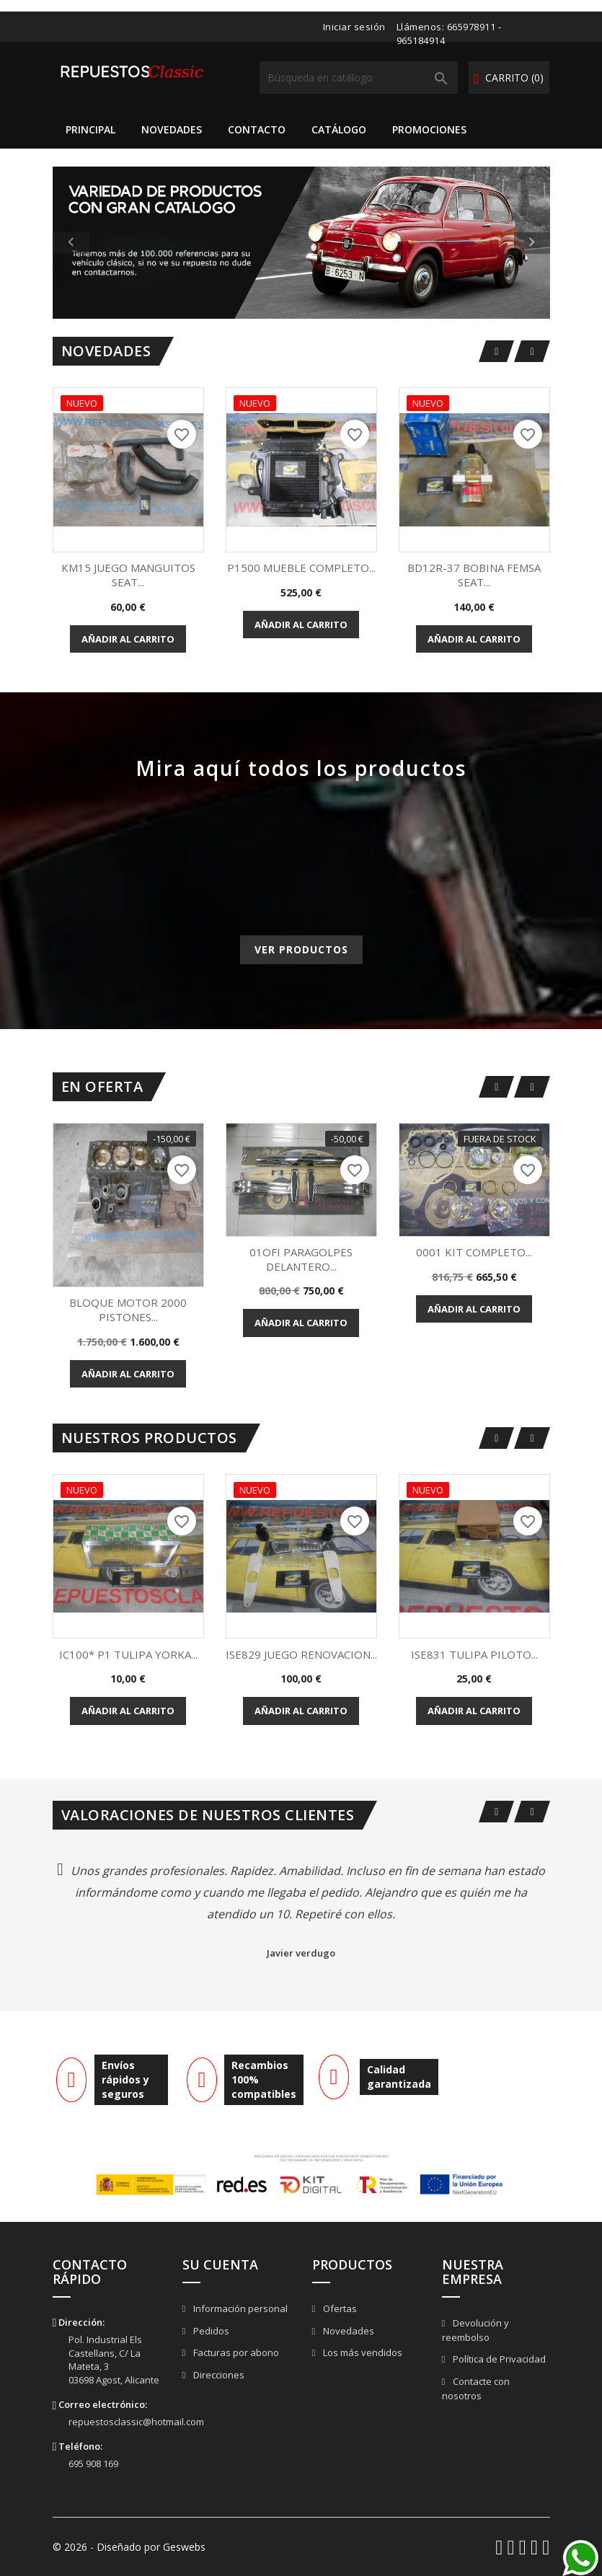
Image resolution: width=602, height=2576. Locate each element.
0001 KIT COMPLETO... (474, 1252)
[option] (301, 243)
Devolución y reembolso (476, 2330)
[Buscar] (359, 77)
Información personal (239, 2308)
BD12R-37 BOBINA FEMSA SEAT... (474, 574)
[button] (90, 243)
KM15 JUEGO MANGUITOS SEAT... (128, 574)
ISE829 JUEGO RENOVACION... (301, 1654)
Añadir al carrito (127, 638)
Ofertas (339, 2308)
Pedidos (210, 2330)
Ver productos (301, 949)
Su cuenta (220, 2264)
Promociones (429, 129)
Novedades (171, 129)
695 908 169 (93, 2463)
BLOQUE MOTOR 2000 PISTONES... (128, 1309)
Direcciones (217, 2374)
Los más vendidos (361, 2352)
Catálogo (338, 129)
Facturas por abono (235, 2352)
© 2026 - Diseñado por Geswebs (129, 2547)
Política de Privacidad (498, 2358)
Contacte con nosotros (476, 2389)
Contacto (256, 129)
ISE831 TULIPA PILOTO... (474, 1654)
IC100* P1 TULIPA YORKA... (128, 1654)
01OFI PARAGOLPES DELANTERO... (301, 1259)
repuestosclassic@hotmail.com (136, 2421)
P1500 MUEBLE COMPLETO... (301, 567)
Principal (90, 129)
